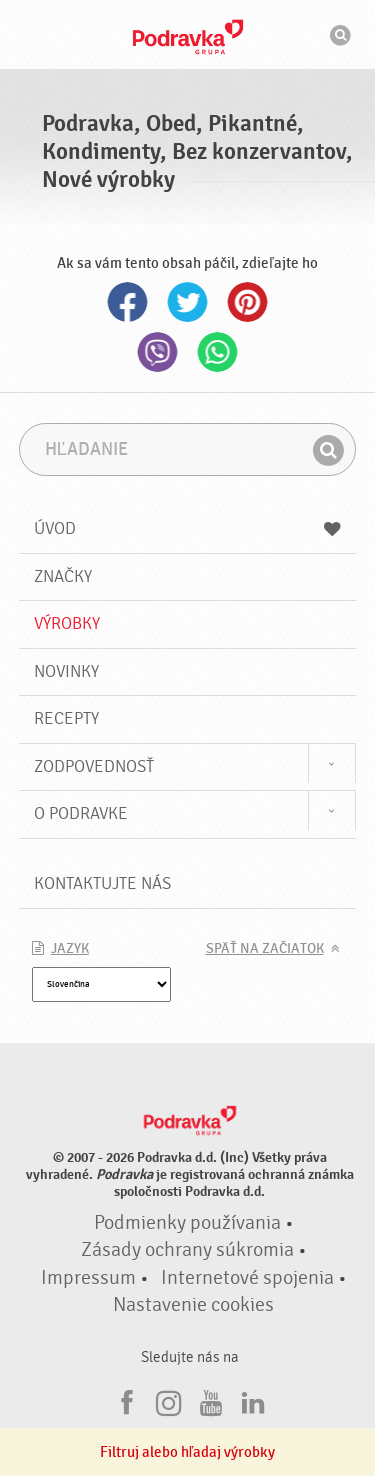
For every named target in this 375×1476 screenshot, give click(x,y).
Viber (158, 352)
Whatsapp (218, 352)
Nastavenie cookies (193, 1305)
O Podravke (81, 813)
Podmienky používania (187, 1223)
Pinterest (248, 302)
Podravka (188, 37)
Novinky (66, 671)
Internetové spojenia (247, 1278)
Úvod (188, 528)
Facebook (128, 302)
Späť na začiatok (265, 949)
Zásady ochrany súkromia (187, 1250)
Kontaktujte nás (102, 883)
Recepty (66, 718)
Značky (63, 576)
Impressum (88, 1278)
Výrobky (67, 623)
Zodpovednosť (94, 766)
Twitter (188, 302)
